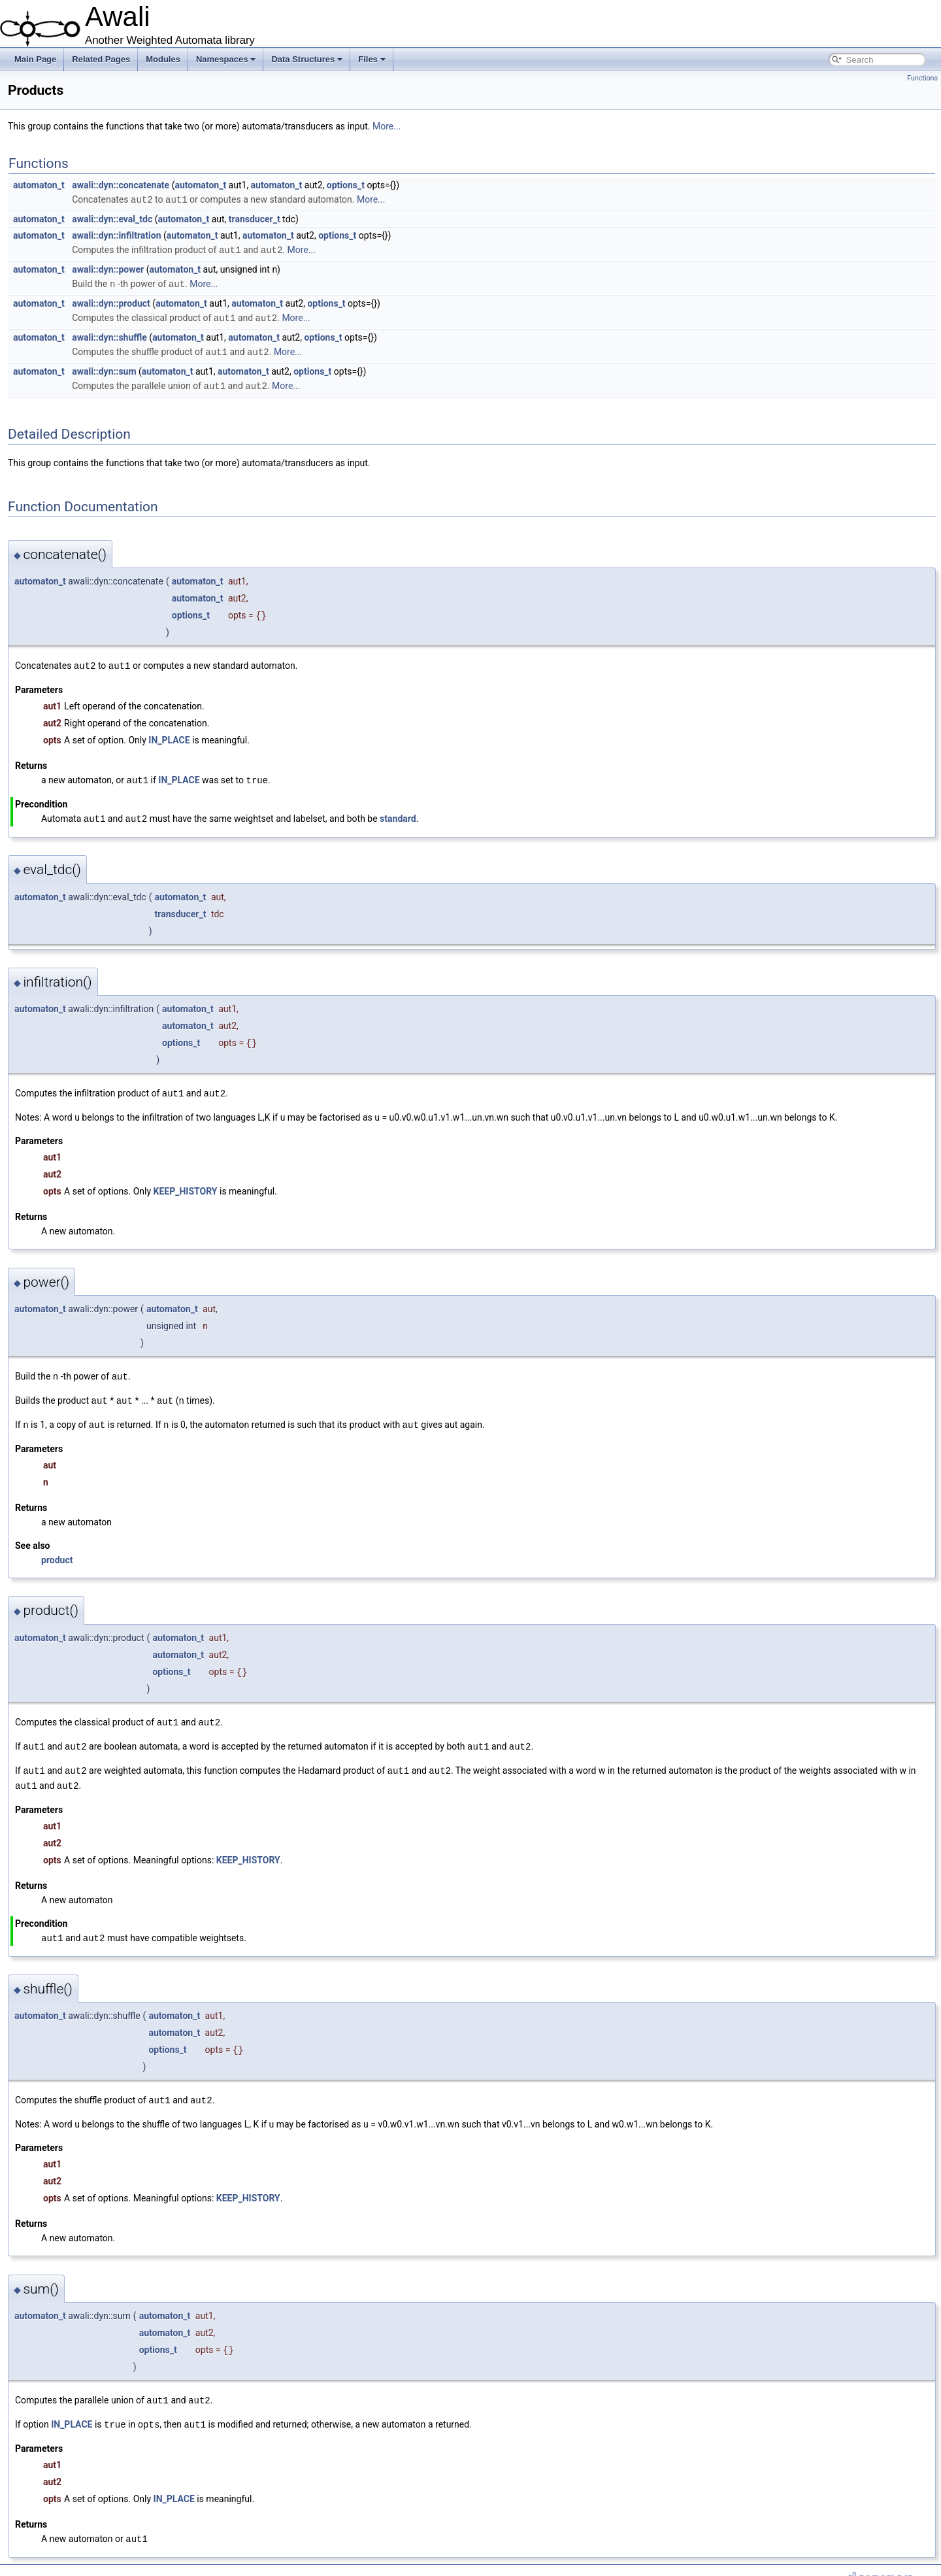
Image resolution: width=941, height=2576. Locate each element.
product (57, 1551)
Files (372, 59)
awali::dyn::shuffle (109, 335)
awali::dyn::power (108, 268)
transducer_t (254, 218)
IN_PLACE (169, 735)
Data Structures (306, 59)
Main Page (35, 59)
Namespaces (226, 59)
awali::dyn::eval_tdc (112, 218)
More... (386, 126)
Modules (163, 59)
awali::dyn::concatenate (120, 185)
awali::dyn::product (111, 301)
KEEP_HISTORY (186, 1184)
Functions (922, 78)
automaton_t (39, 185)
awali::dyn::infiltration (116, 234)
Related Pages (101, 59)
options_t (346, 185)
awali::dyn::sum (104, 368)
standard (398, 813)
